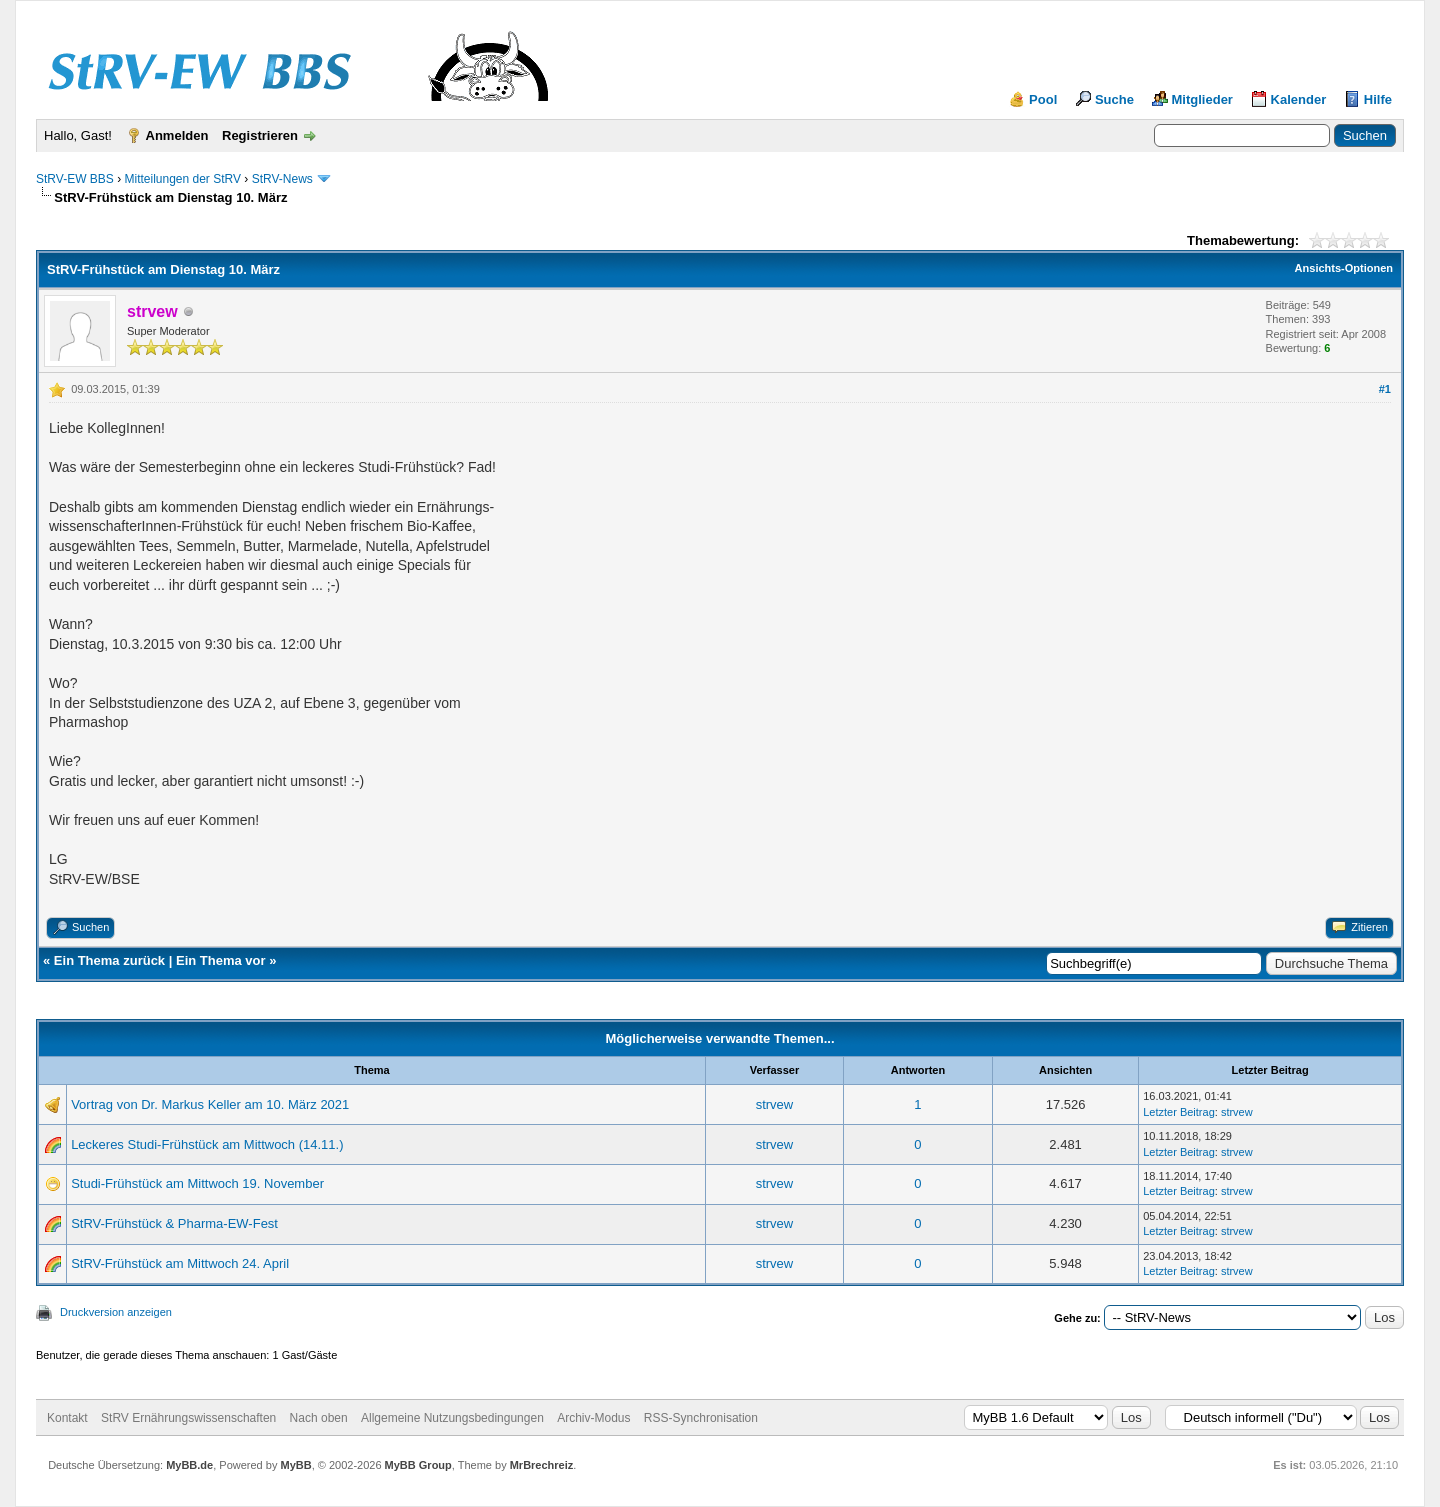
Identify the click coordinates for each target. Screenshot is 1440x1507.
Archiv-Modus (593, 1418)
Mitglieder (1202, 99)
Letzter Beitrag (1179, 1112)
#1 (1385, 389)
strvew (775, 1104)
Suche (1114, 99)
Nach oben (319, 1418)
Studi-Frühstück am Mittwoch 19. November (197, 1183)
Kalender (1299, 99)
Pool (1043, 99)
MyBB (295, 1465)
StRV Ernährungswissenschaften (188, 1418)
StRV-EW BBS (75, 179)
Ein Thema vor (221, 960)
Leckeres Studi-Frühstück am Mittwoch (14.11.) (207, 1144)
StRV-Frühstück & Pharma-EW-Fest (174, 1223)
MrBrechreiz (542, 1465)
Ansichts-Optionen (1344, 268)
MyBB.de (189, 1465)
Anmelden (177, 135)
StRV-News (282, 179)
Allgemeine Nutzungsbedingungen (452, 1418)
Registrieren (260, 135)
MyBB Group (418, 1465)
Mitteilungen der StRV (182, 179)
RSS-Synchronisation (701, 1418)
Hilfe (1378, 99)
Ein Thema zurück (109, 960)
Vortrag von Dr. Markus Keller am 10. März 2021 (210, 1104)
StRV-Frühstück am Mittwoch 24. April (180, 1263)
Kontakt (67, 1418)
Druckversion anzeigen (116, 1312)
